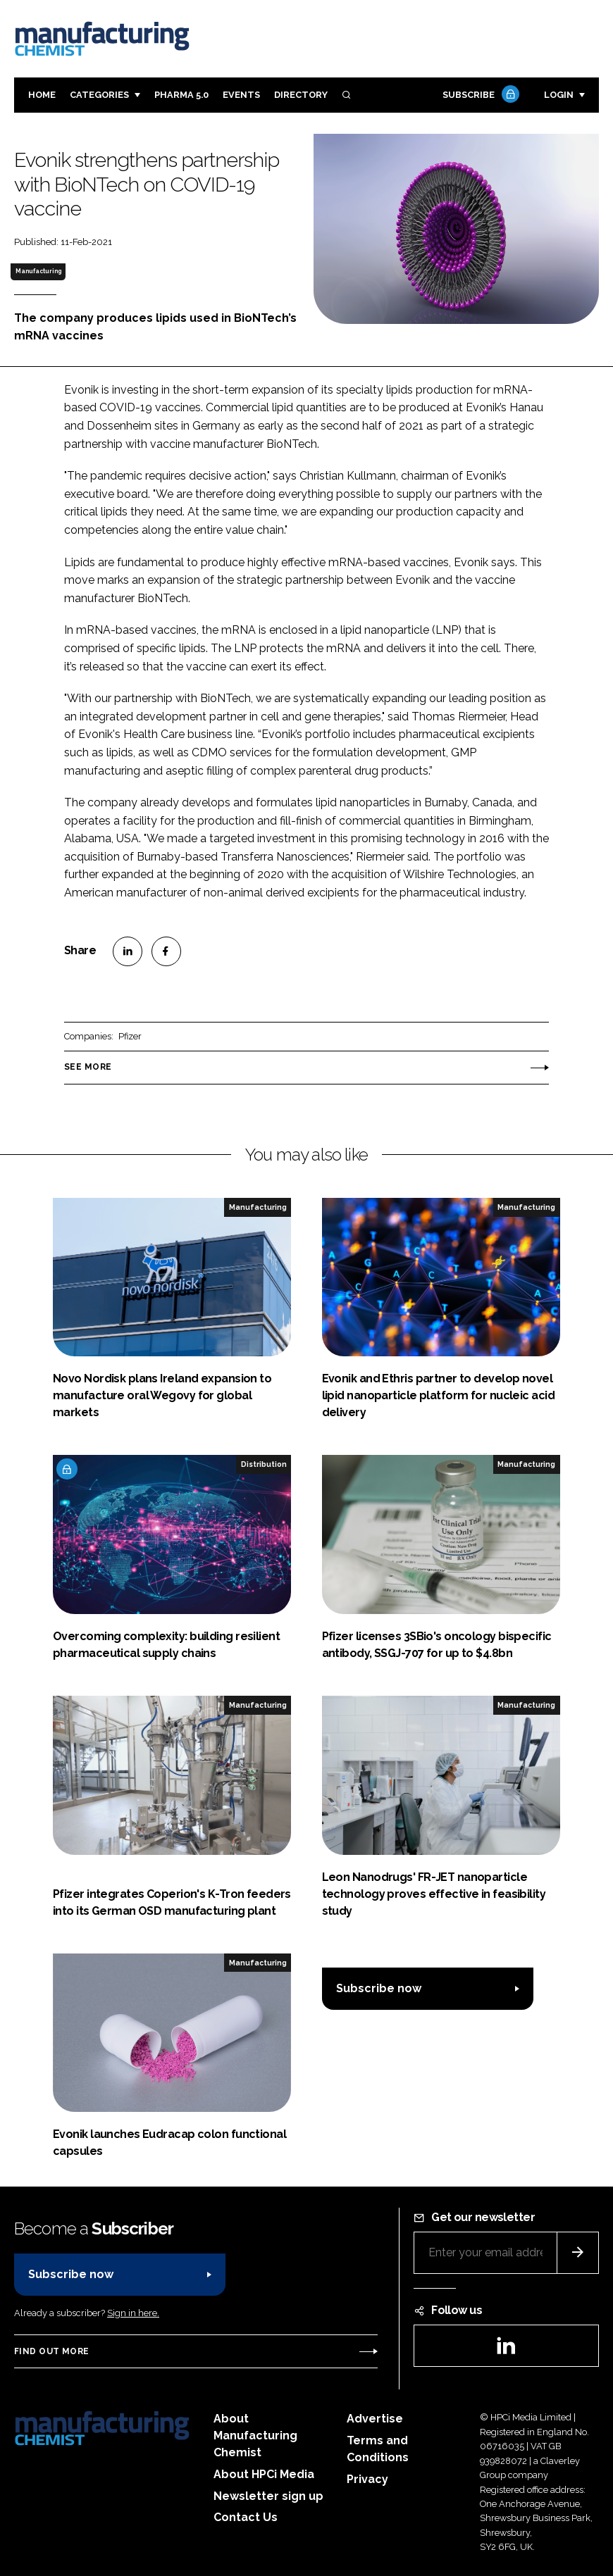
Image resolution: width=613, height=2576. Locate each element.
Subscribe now (378, 1988)
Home (42, 94)
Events (241, 94)
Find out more (51, 2351)
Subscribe (479, 95)
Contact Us (245, 2517)
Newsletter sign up (268, 2496)
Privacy (367, 2479)
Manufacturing (38, 271)
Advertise (375, 2418)
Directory (301, 94)
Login (559, 94)
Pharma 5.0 (181, 94)
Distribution (264, 1464)
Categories (99, 94)
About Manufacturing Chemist (255, 2435)
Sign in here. (133, 2313)
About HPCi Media (263, 2474)
